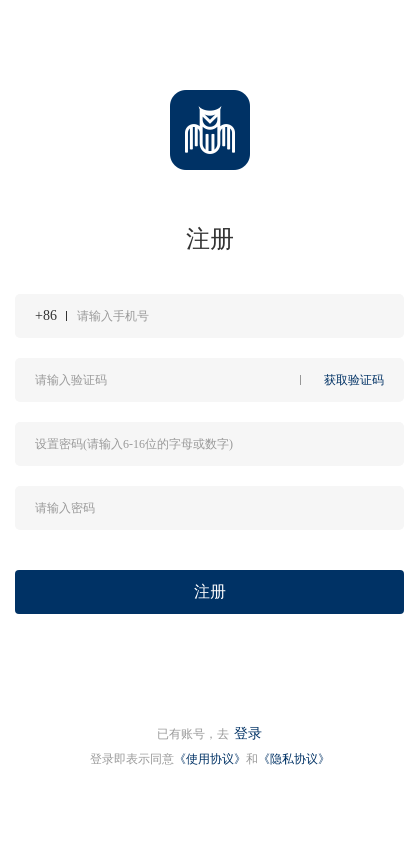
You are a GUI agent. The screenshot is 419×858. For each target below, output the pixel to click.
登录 (248, 733)
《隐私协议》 (294, 759)
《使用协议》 (210, 759)
